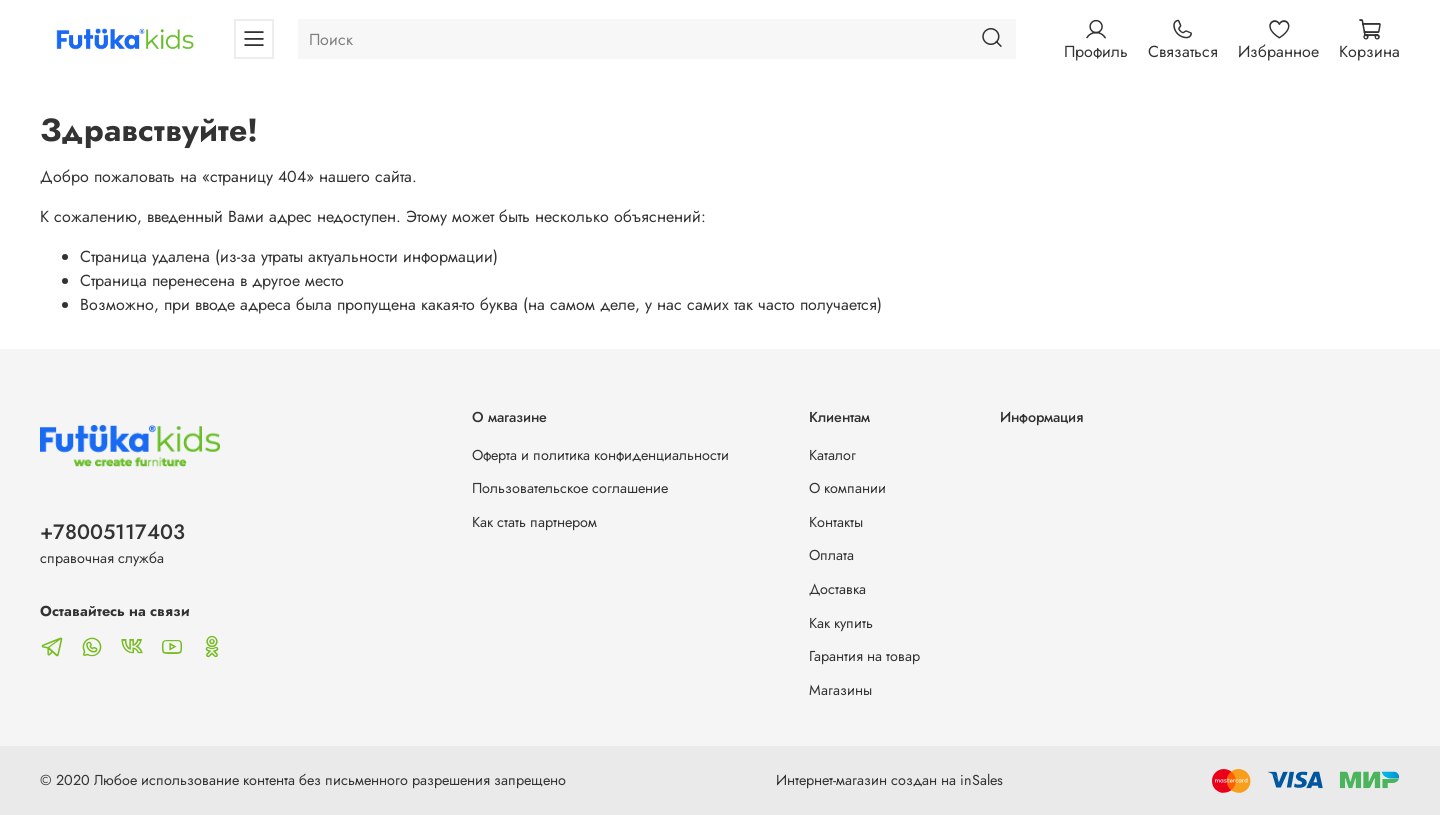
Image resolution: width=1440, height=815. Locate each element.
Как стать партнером (534, 522)
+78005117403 (112, 532)
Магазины (840, 690)
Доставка (837, 589)
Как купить (841, 623)
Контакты (836, 522)
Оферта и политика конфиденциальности (600, 455)
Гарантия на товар (864, 656)
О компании (847, 488)
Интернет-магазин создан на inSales (889, 780)
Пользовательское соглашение (570, 488)
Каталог (832, 455)
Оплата (831, 555)
